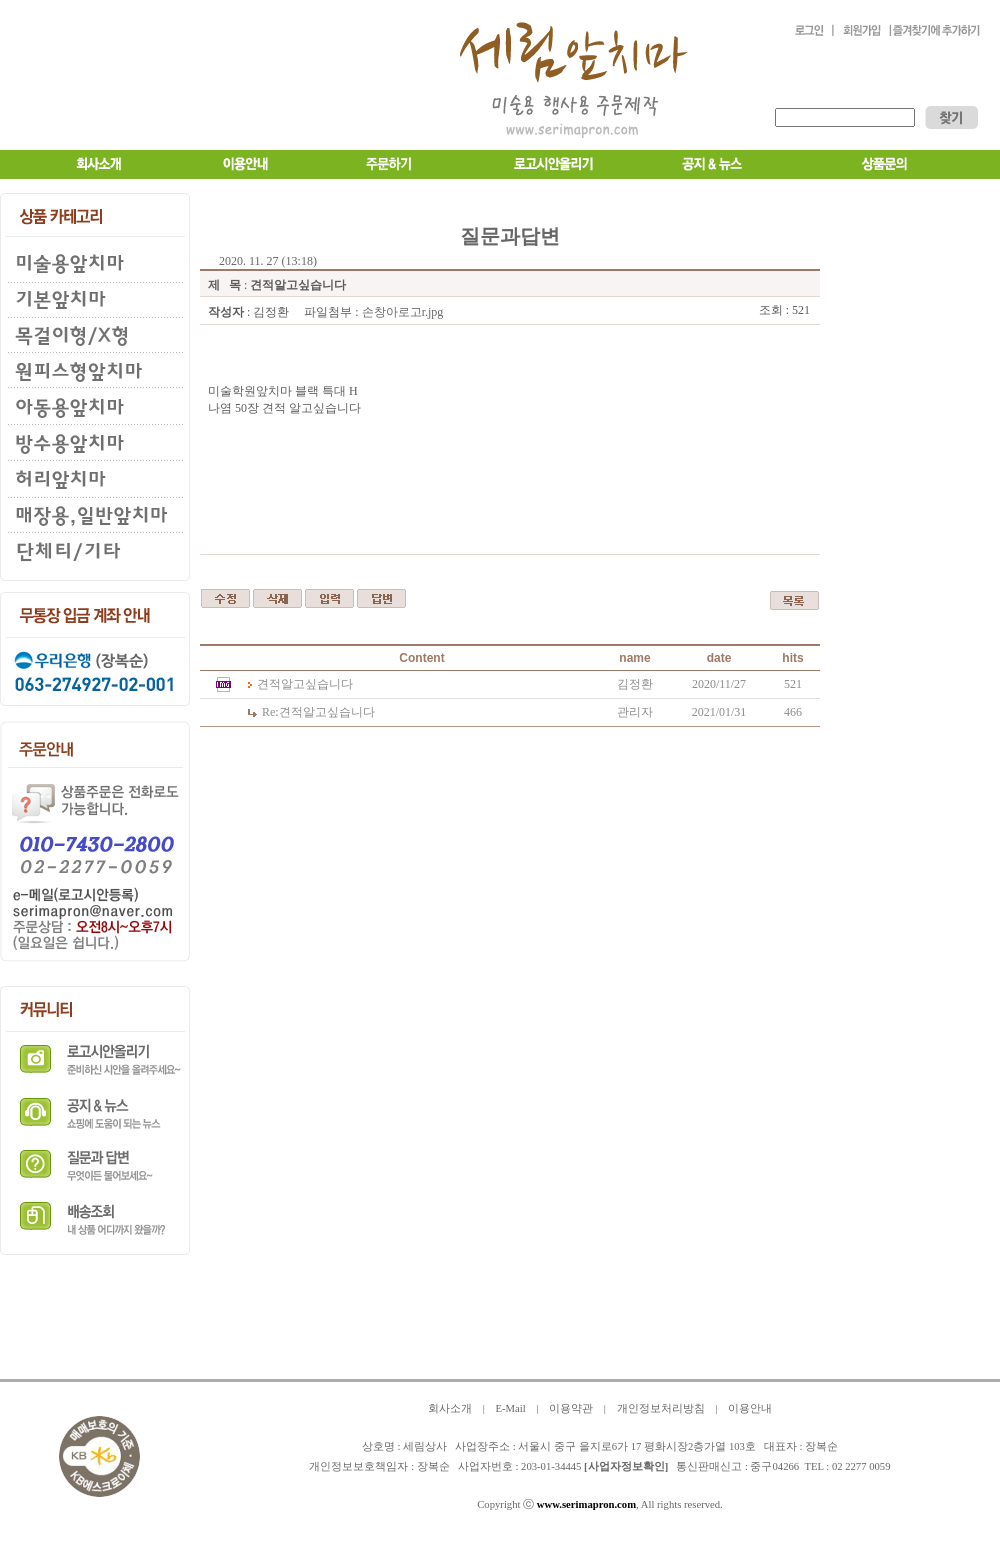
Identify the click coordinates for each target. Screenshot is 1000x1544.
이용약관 (571, 1408)
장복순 (433, 1466)
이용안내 (750, 1408)
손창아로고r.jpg (403, 312)
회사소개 (450, 1408)
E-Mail (510, 1408)
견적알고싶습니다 (305, 684)
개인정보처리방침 (661, 1408)
